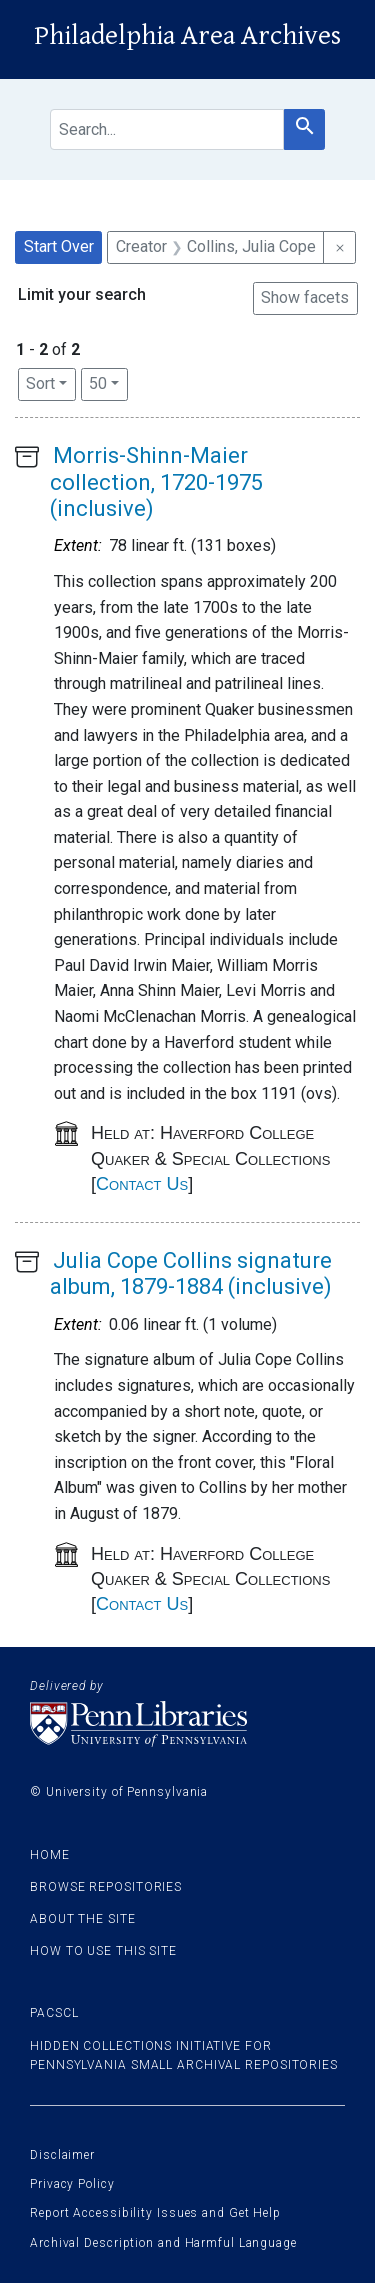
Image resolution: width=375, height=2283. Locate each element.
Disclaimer (62, 2155)
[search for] (167, 129)
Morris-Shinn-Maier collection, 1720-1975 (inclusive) (156, 482)
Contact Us (142, 1184)
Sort (40, 383)
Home (50, 1855)
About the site (83, 1919)
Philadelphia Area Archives (187, 36)
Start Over (59, 246)
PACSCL (54, 2013)
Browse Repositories (106, 1887)
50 (108, 382)
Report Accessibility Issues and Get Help (155, 2213)
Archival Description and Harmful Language (163, 2243)
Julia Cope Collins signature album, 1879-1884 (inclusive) (191, 1273)
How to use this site (103, 1951)
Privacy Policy (72, 2184)
